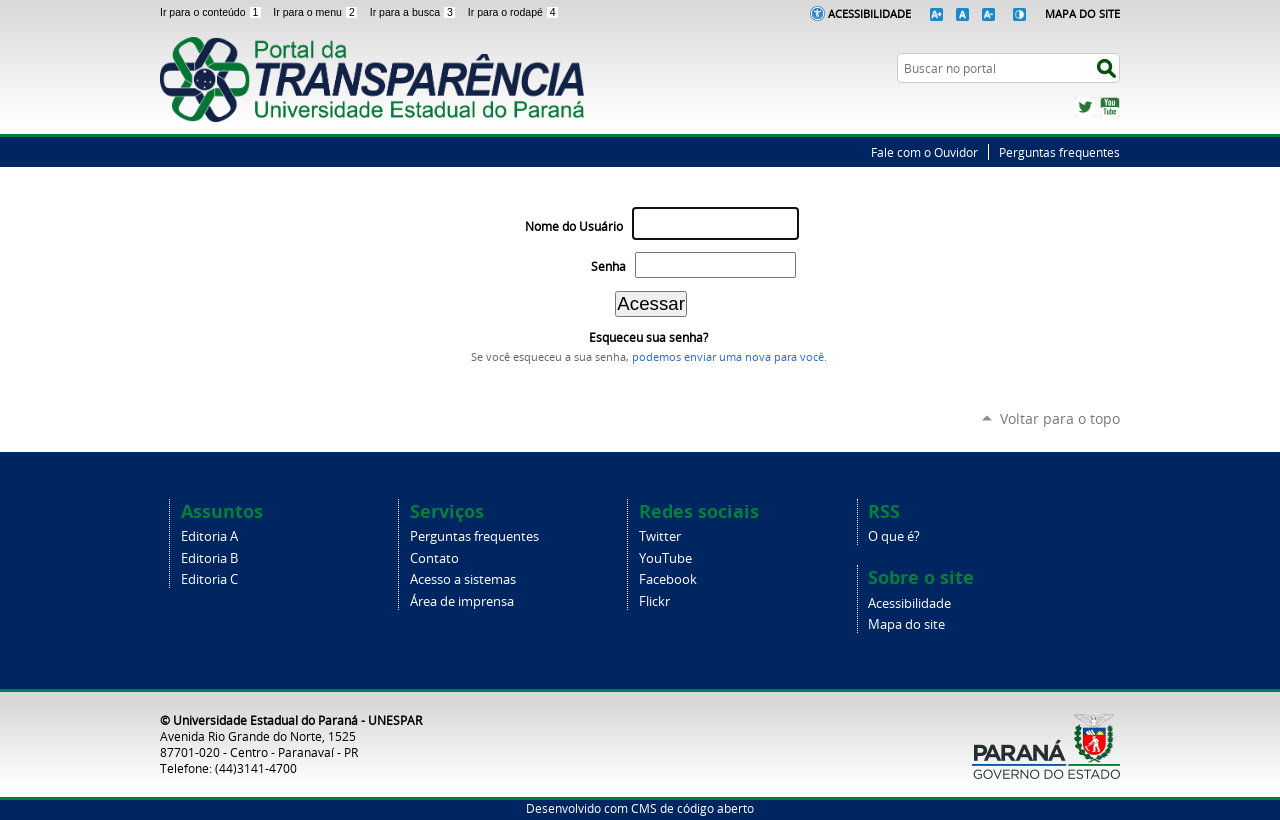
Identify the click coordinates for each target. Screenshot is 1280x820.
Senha (608, 266)
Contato (434, 558)
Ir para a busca (415, 12)
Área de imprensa (462, 601)
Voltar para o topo (1060, 418)
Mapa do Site (1082, 13)
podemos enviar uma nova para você (728, 357)
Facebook (668, 579)
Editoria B (209, 558)
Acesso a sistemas (463, 579)
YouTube (1110, 107)
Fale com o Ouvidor (924, 152)
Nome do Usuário (574, 226)
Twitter (1085, 107)
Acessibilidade (869, 13)
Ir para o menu (317, 12)
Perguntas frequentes (1059, 152)
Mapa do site (906, 624)
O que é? (894, 536)
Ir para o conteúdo (212, 12)
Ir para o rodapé (514, 12)
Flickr (654, 601)
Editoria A (209, 536)
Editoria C (209, 579)
